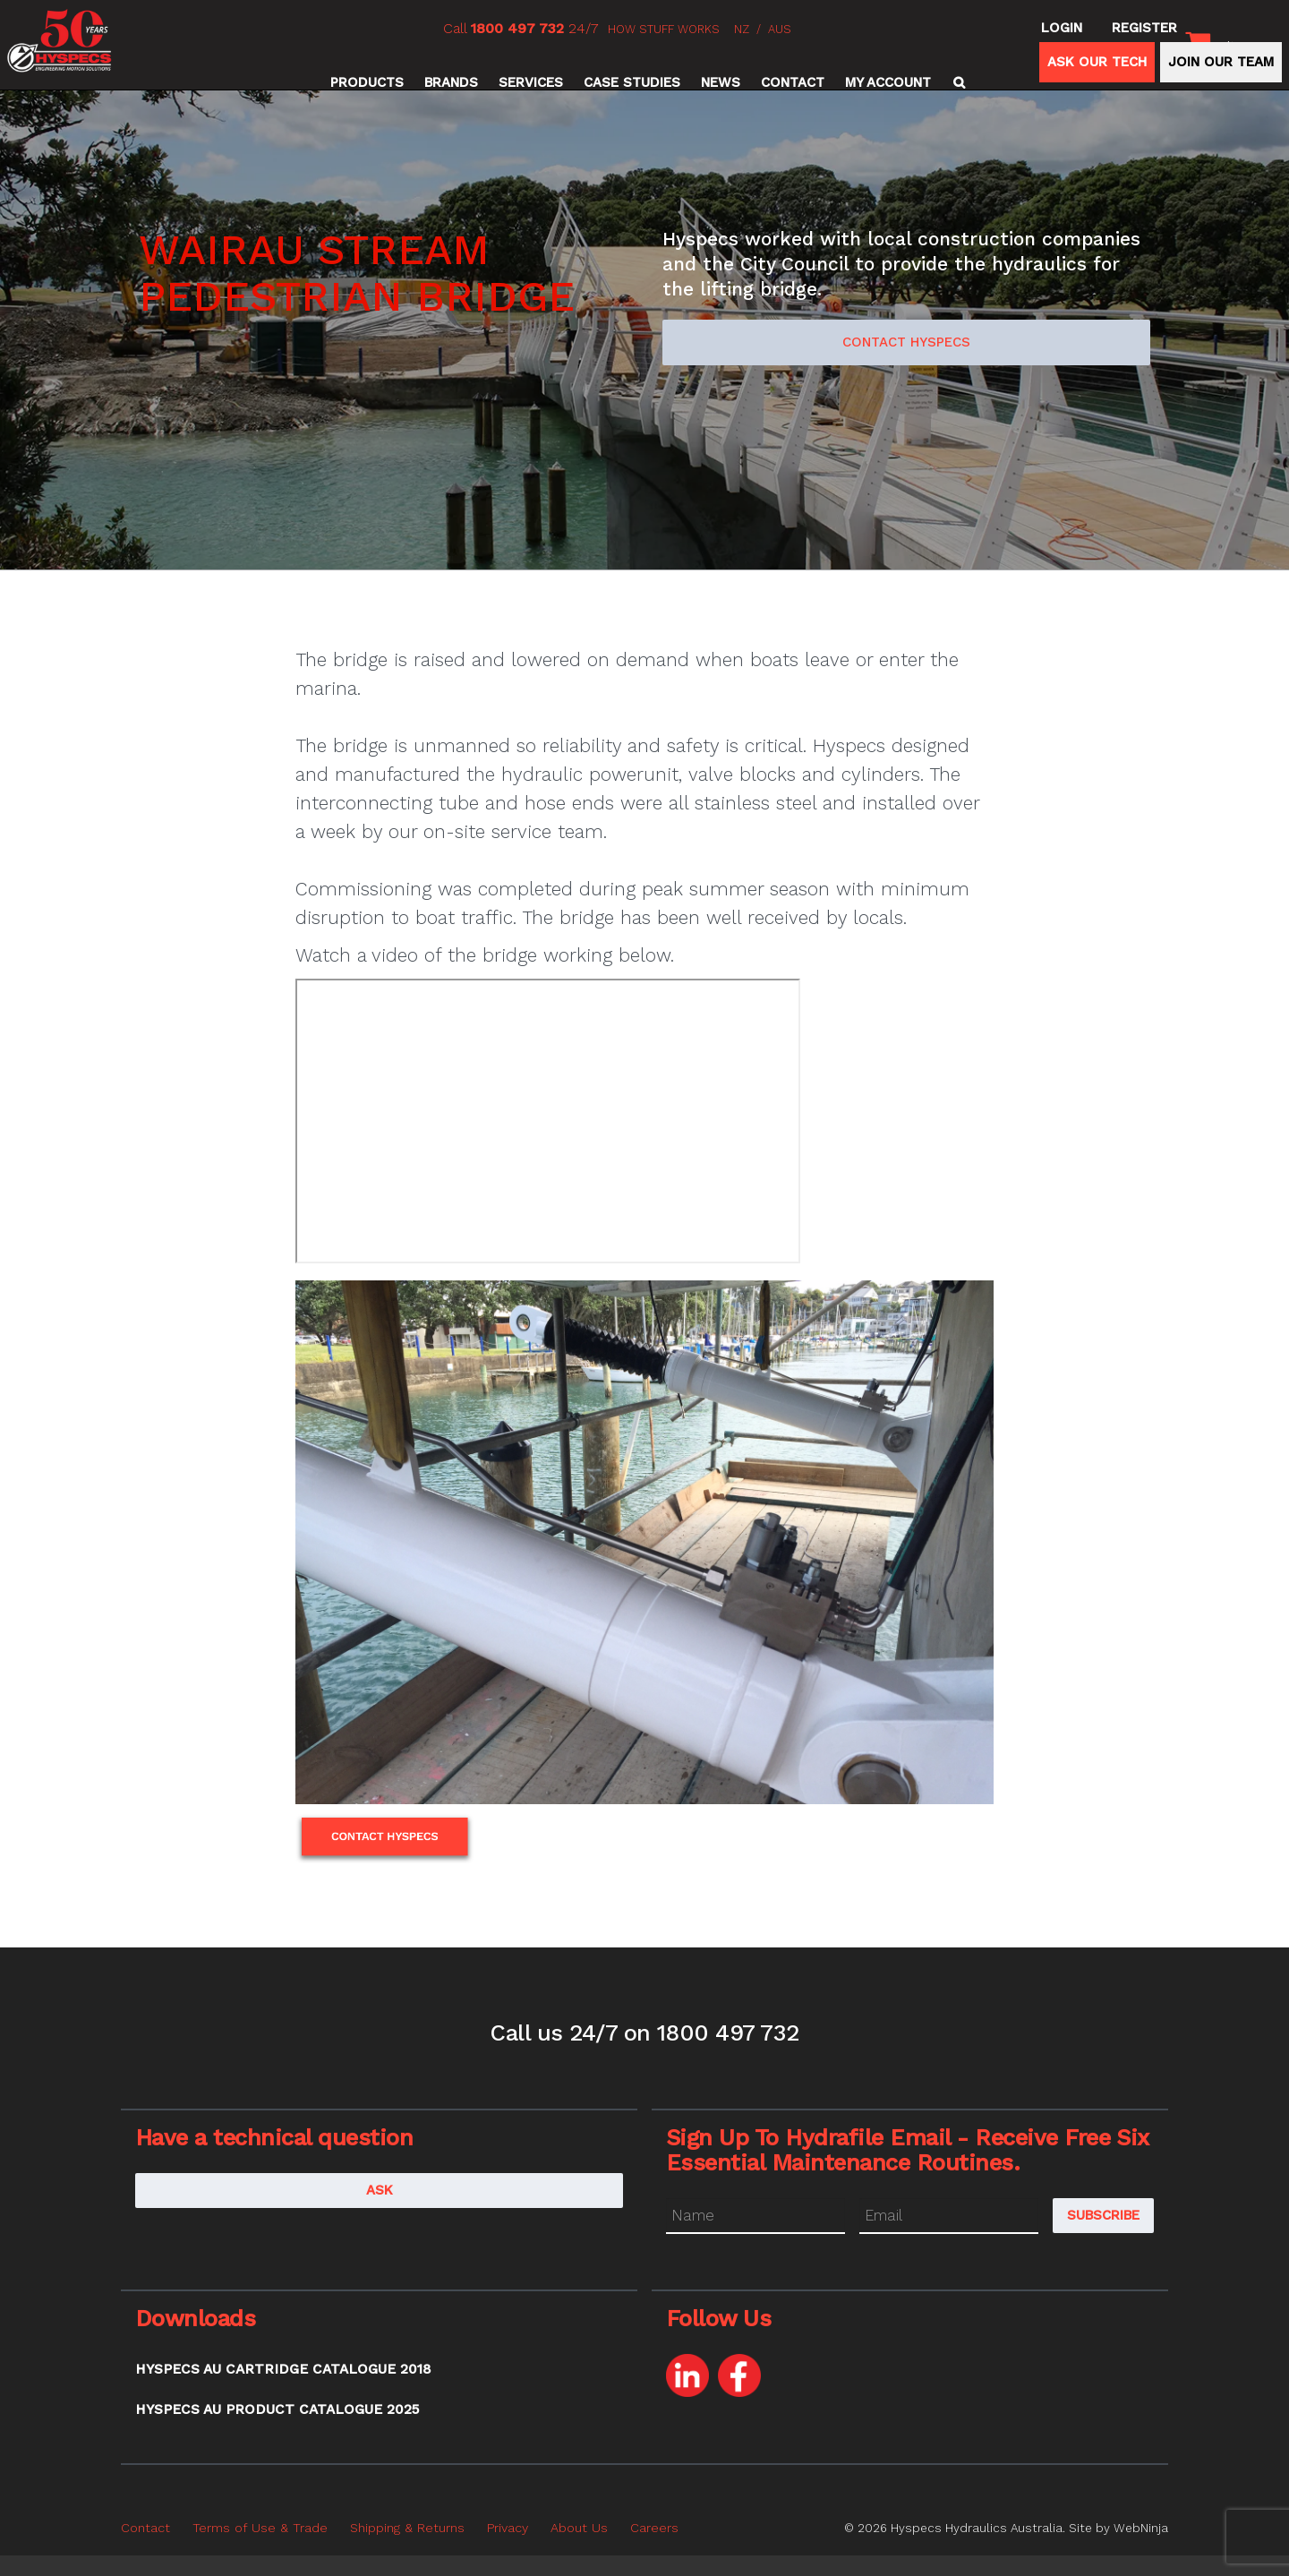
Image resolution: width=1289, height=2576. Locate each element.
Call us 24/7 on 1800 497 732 (644, 2032)
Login (1061, 28)
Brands (451, 82)
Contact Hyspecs (906, 342)
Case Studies (632, 82)
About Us (579, 2527)
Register (1144, 28)
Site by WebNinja (1118, 2527)
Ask (379, 2190)
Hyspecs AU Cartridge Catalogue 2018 (283, 2369)
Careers (654, 2527)
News (720, 82)
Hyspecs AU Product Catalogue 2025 (277, 2409)
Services (531, 82)
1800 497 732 (517, 28)
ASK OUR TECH (1097, 62)
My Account (888, 82)
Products (367, 82)
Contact (792, 82)
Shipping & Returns (407, 2527)
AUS (779, 29)
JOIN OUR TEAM (1221, 62)
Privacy (507, 2527)
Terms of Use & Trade (260, 2527)
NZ (741, 29)
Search (956, 82)
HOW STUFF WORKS (664, 29)
